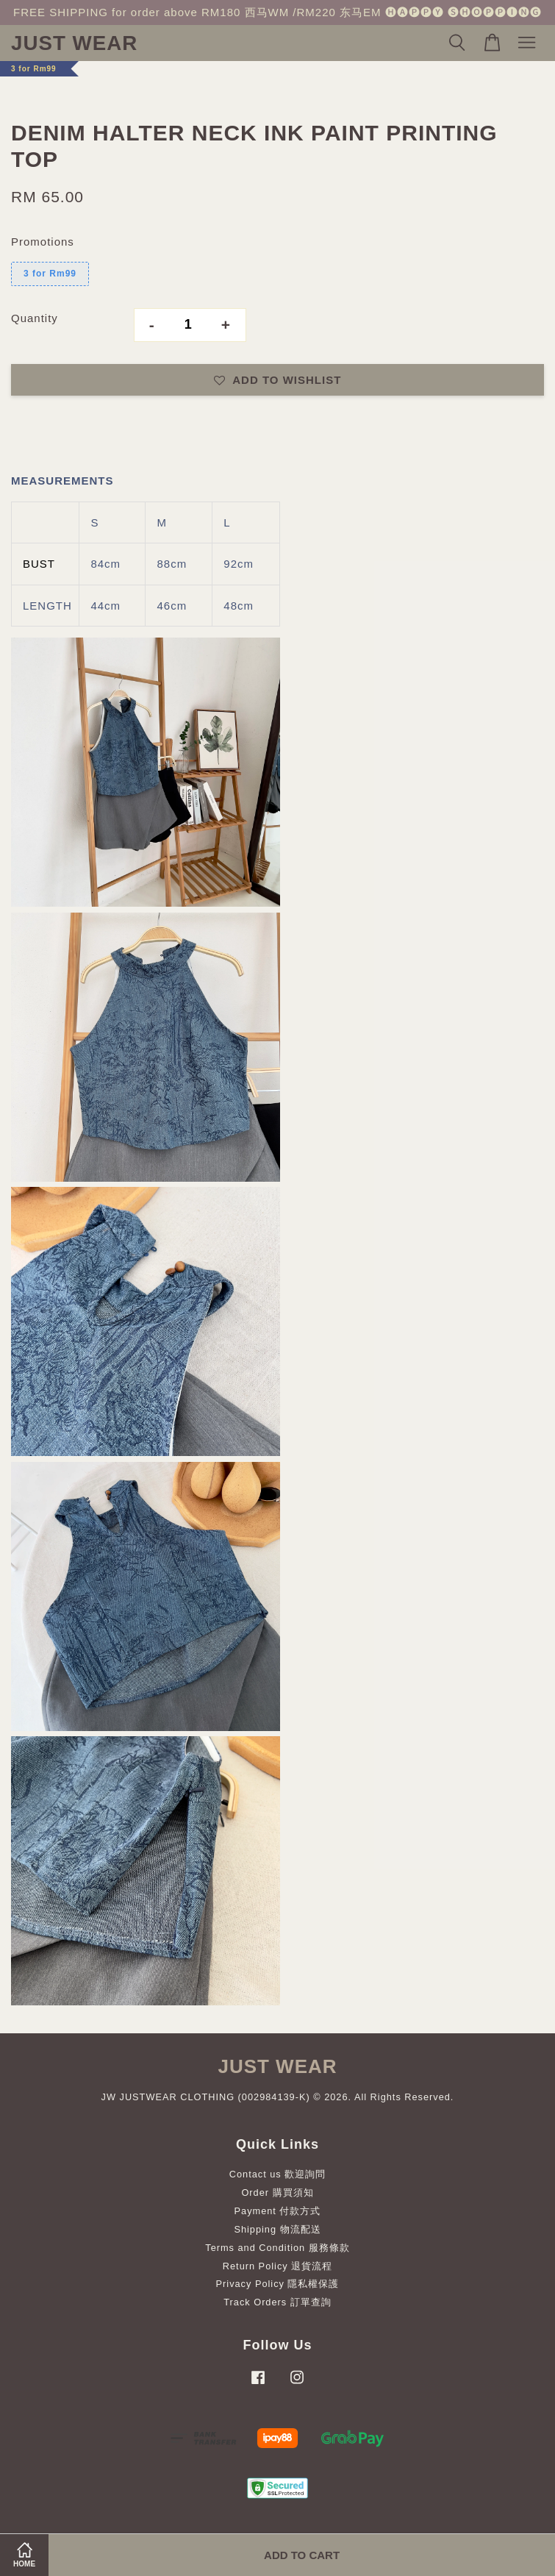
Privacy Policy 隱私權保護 (278, 2283)
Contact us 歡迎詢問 (277, 2174)
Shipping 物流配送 (277, 2229)
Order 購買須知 (277, 2192)
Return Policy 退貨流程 (277, 2266)
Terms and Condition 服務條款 (277, 2247)
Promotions (42, 241)
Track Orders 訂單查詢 (277, 2302)
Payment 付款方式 (277, 2210)
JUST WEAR (74, 43)
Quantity (34, 318)
